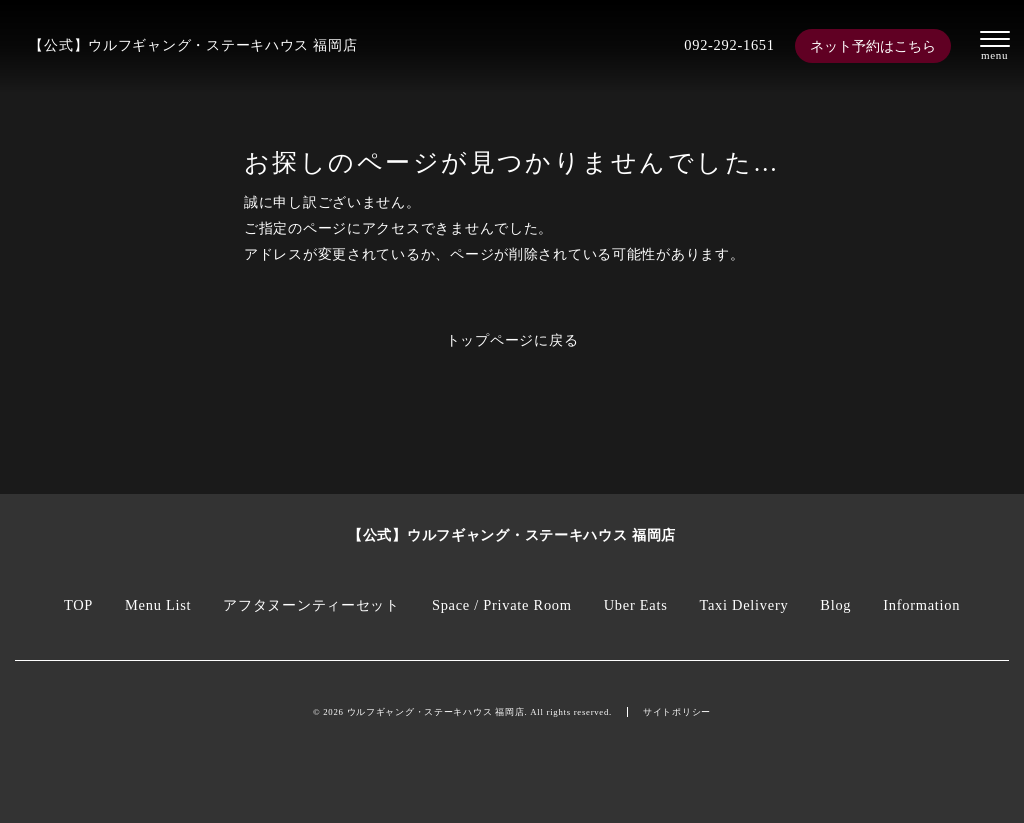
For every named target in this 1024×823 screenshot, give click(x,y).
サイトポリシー (677, 712)
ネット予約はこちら (873, 46)
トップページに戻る (512, 340)
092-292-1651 (729, 45)
